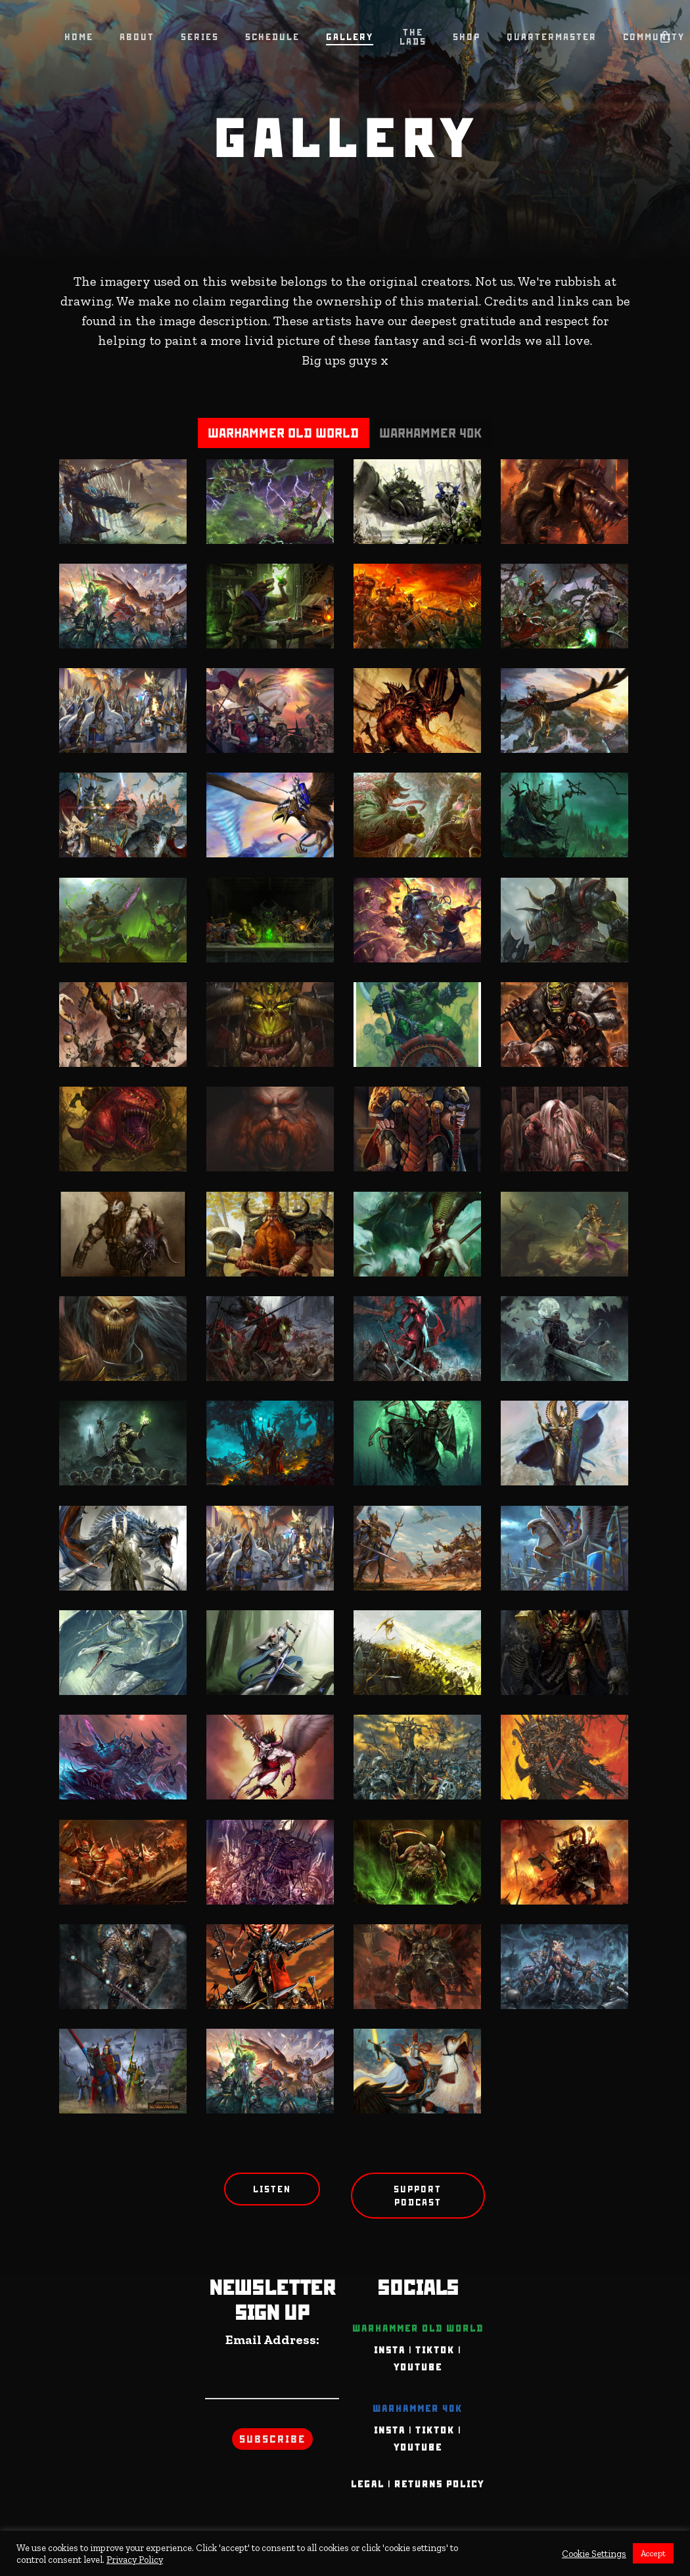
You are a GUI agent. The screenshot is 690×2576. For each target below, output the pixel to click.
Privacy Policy (134, 2559)
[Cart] (664, 36)
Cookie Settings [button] (594, 2554)
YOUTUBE (418, 2367)
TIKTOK (435, 2350)
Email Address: (272, 2339)
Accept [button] (653, 2553)
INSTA (389, 2350)
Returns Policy (439, 2484)
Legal (367, 2484)
